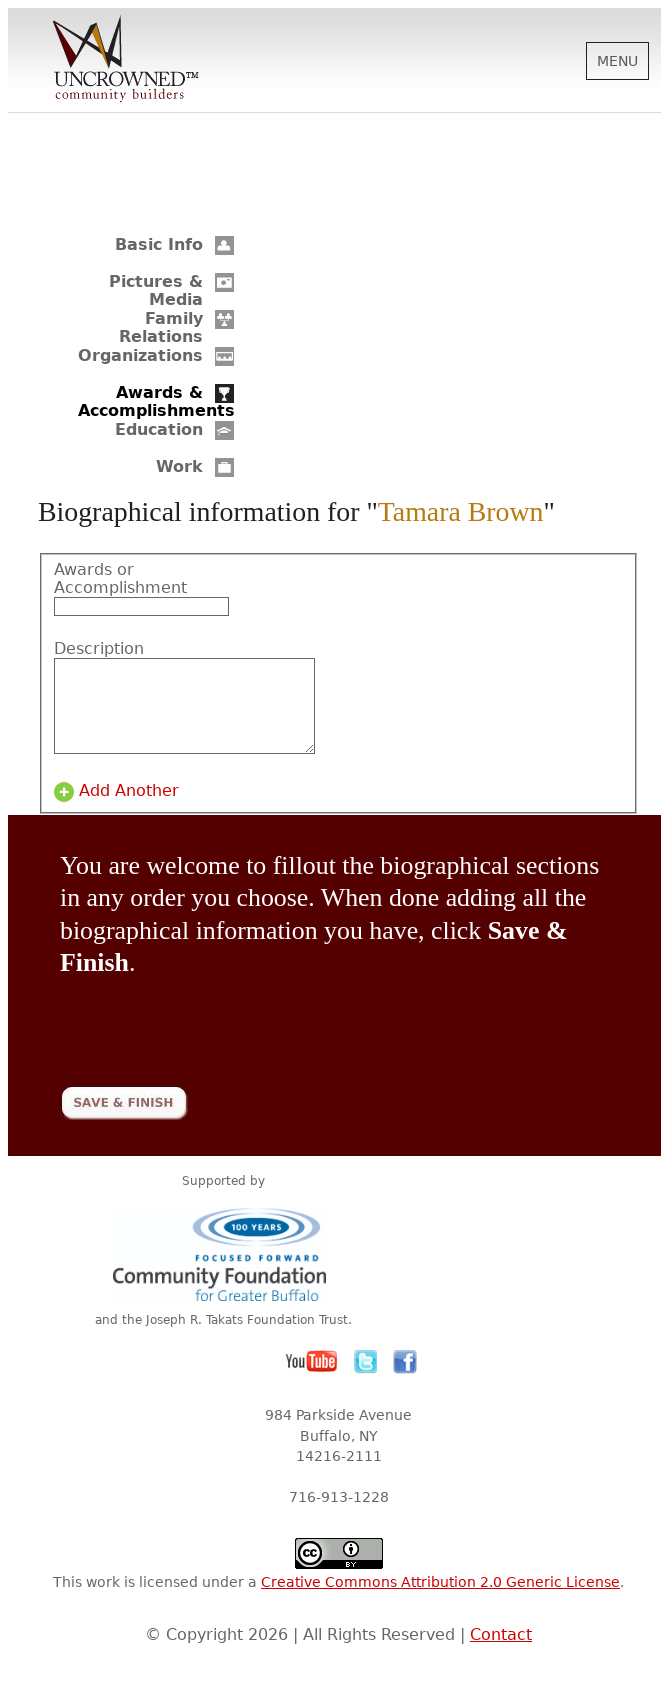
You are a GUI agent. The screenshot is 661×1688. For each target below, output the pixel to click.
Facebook (405, 1380)
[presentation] (212, 1036)
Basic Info (159, 244)
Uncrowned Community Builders (126, 60)
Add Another (129, 809)
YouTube (312, 1380)
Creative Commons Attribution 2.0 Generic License (440, 1600)
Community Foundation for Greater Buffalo (223, 1271)
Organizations (140, 355)
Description (99, 649)
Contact (501, 1652)
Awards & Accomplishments (156, 401)
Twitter (366, 1380)
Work (179, 466)
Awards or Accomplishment (114, 579)
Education (159, 429)
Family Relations (161, 327)
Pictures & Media (156, 290)
